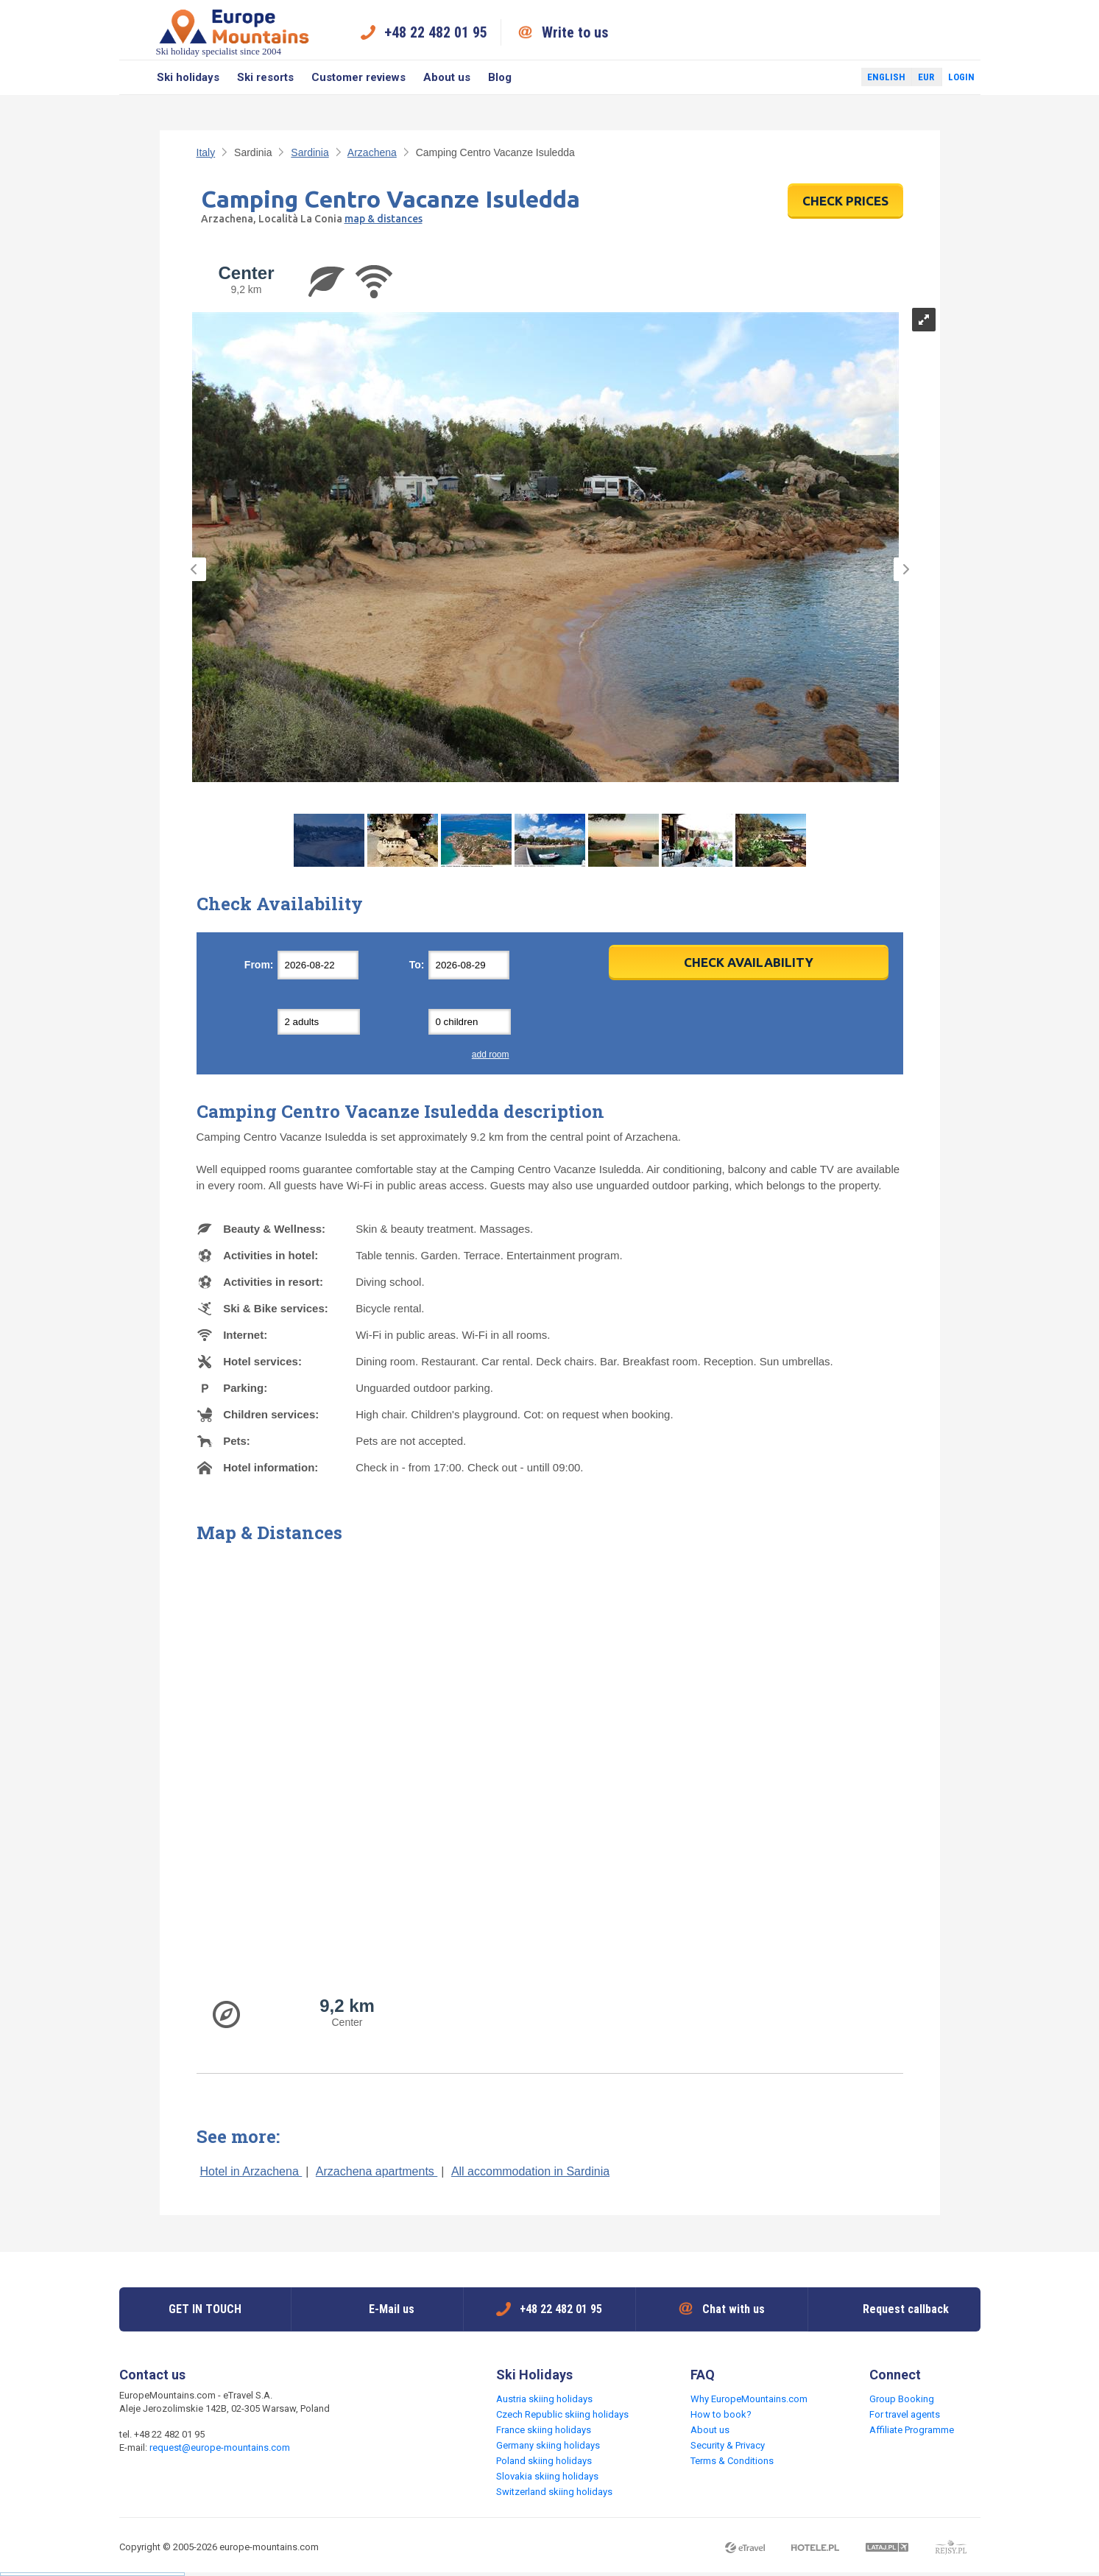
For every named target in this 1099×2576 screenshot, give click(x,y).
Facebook (815, 77)
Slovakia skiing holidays (547, 2476)
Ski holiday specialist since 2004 (234, 32)
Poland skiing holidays (544, 2460)
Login (961, 76)
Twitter (836, 77)
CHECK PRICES (845, 201)
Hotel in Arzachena (251, 2171)
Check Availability (748, 962)
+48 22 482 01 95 (435, 32)
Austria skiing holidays (544, 2398)
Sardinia (309, 152)
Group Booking (901, 2398)
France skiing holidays (543, 2429)
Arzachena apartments (376, 2171)
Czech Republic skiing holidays (562, 2414)
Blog (500, 77)
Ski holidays (188, 77)
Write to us (575, 32)
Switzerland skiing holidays (554, 2491)
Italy (206, 152)
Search (133, 77)
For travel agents (904, 2414)
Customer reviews (358, 77)
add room (490, 1054)
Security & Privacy (727, 2445)
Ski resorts (265, 77)
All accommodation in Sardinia (530, 2171)
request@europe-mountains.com (219, 2447)
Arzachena (372, 152)
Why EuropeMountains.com (749, 2398)
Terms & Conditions (732, 2460)
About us (446, 77)
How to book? (721, 2414)
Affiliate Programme (911, 2429)
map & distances (383, 219)
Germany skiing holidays (548, 2445)
